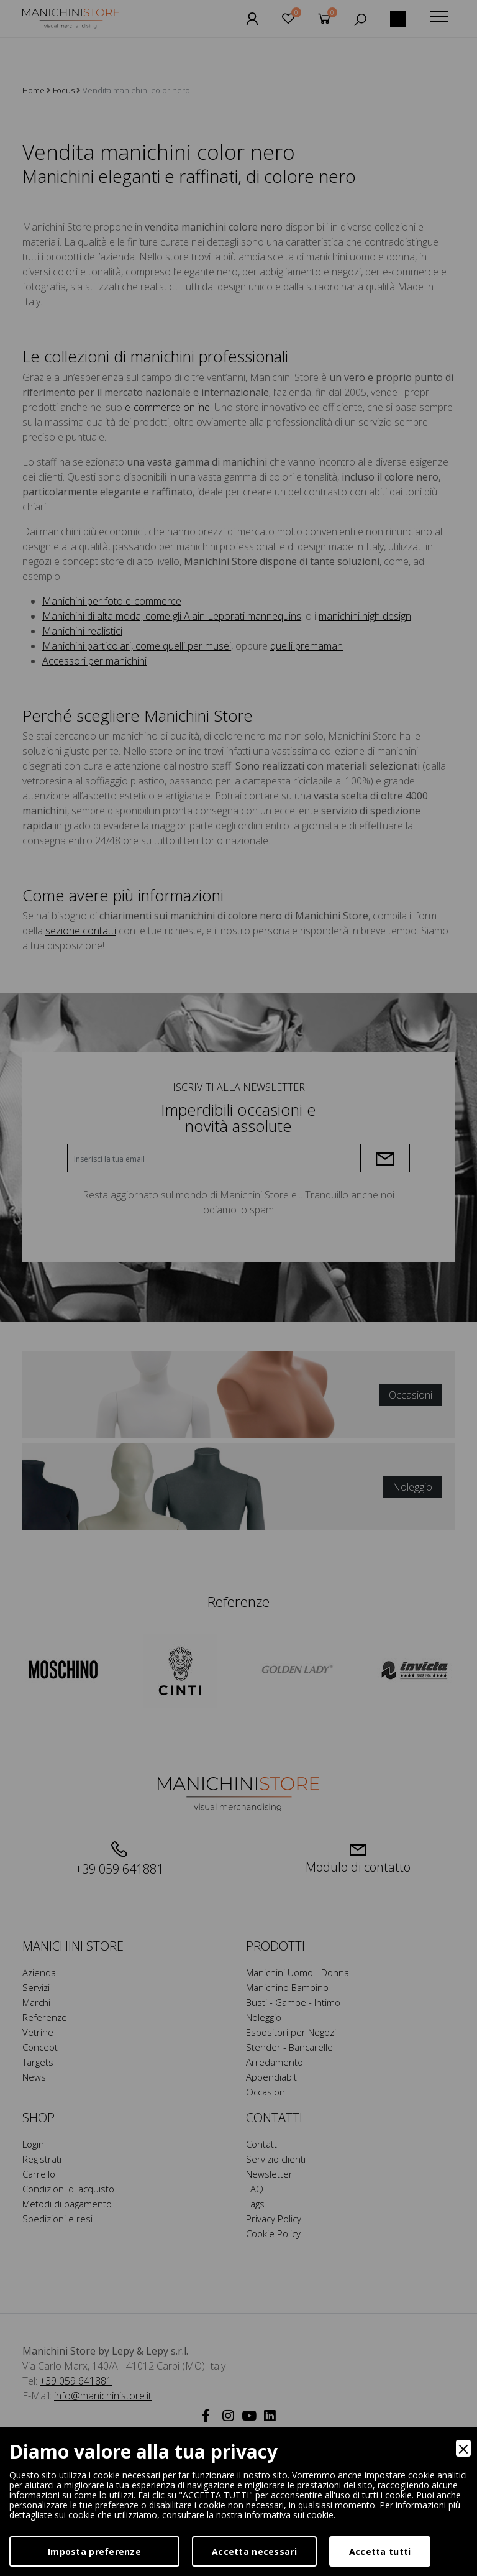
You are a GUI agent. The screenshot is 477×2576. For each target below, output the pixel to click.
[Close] (463, 2448)
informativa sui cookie (289, 2515)
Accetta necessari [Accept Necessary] (254, 2551)
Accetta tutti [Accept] (380, 2551)
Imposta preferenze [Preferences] (94, 2551)
